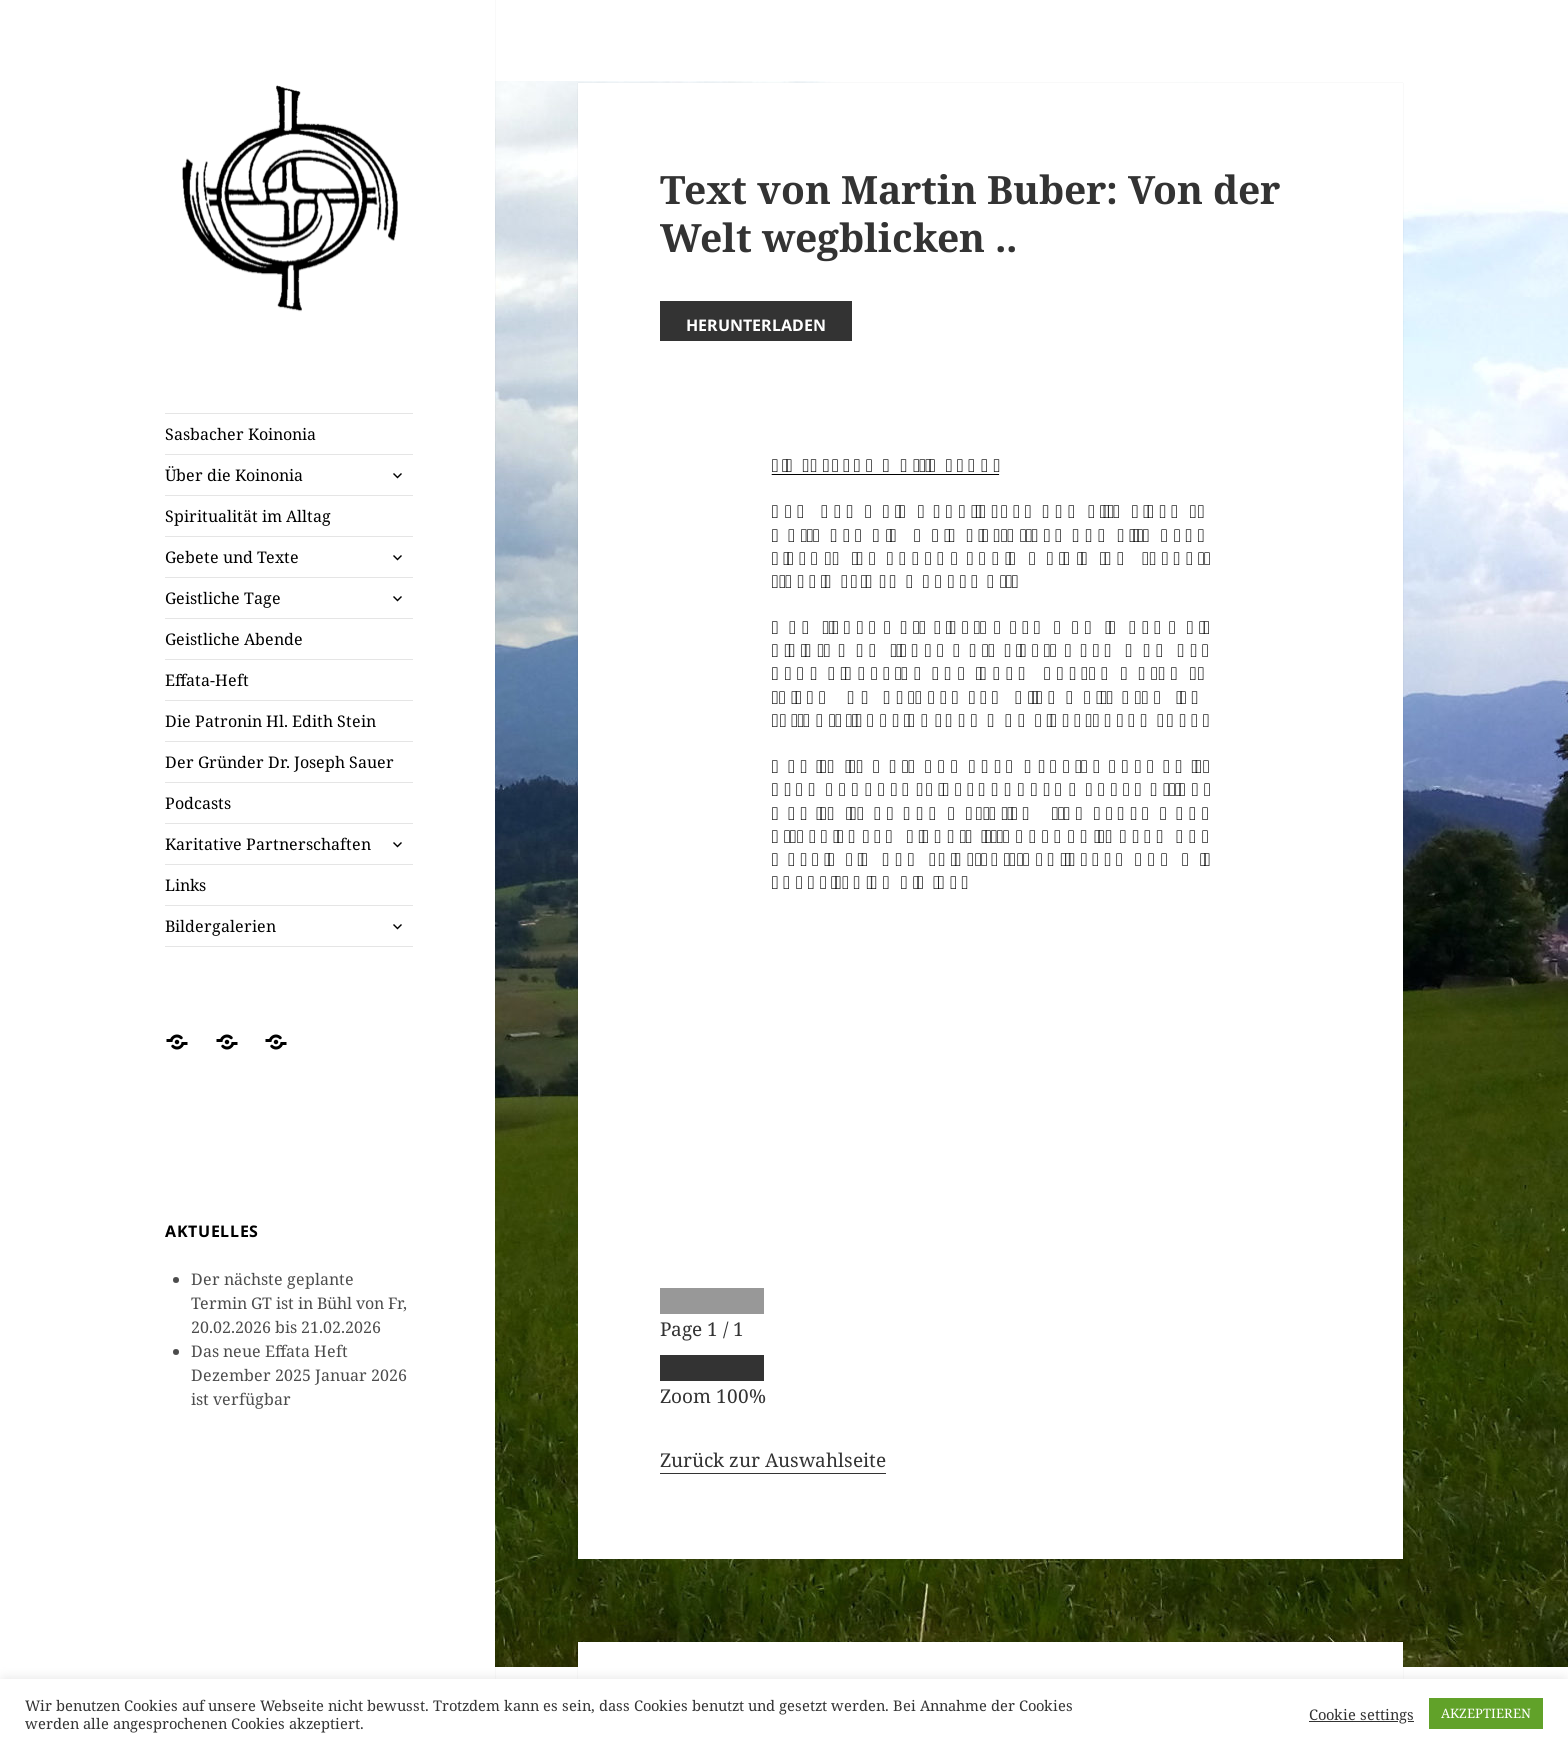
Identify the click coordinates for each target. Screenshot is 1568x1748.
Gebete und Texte (232, 557)
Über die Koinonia (234, 475)
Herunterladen (756, 325)
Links (185, 885)
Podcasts (198, 803)
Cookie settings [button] (1361, 1714)
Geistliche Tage (223, 598)
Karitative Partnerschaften (268, 844)
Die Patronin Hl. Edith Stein (270, 721)
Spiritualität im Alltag (248, 516)
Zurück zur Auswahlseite (773, 1460)
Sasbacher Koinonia (240, 434)
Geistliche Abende (234, 639)
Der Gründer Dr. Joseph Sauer (279, 762)
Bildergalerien (220, 926)
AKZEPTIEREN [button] (1486, 1713)
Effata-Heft (207, 680)
